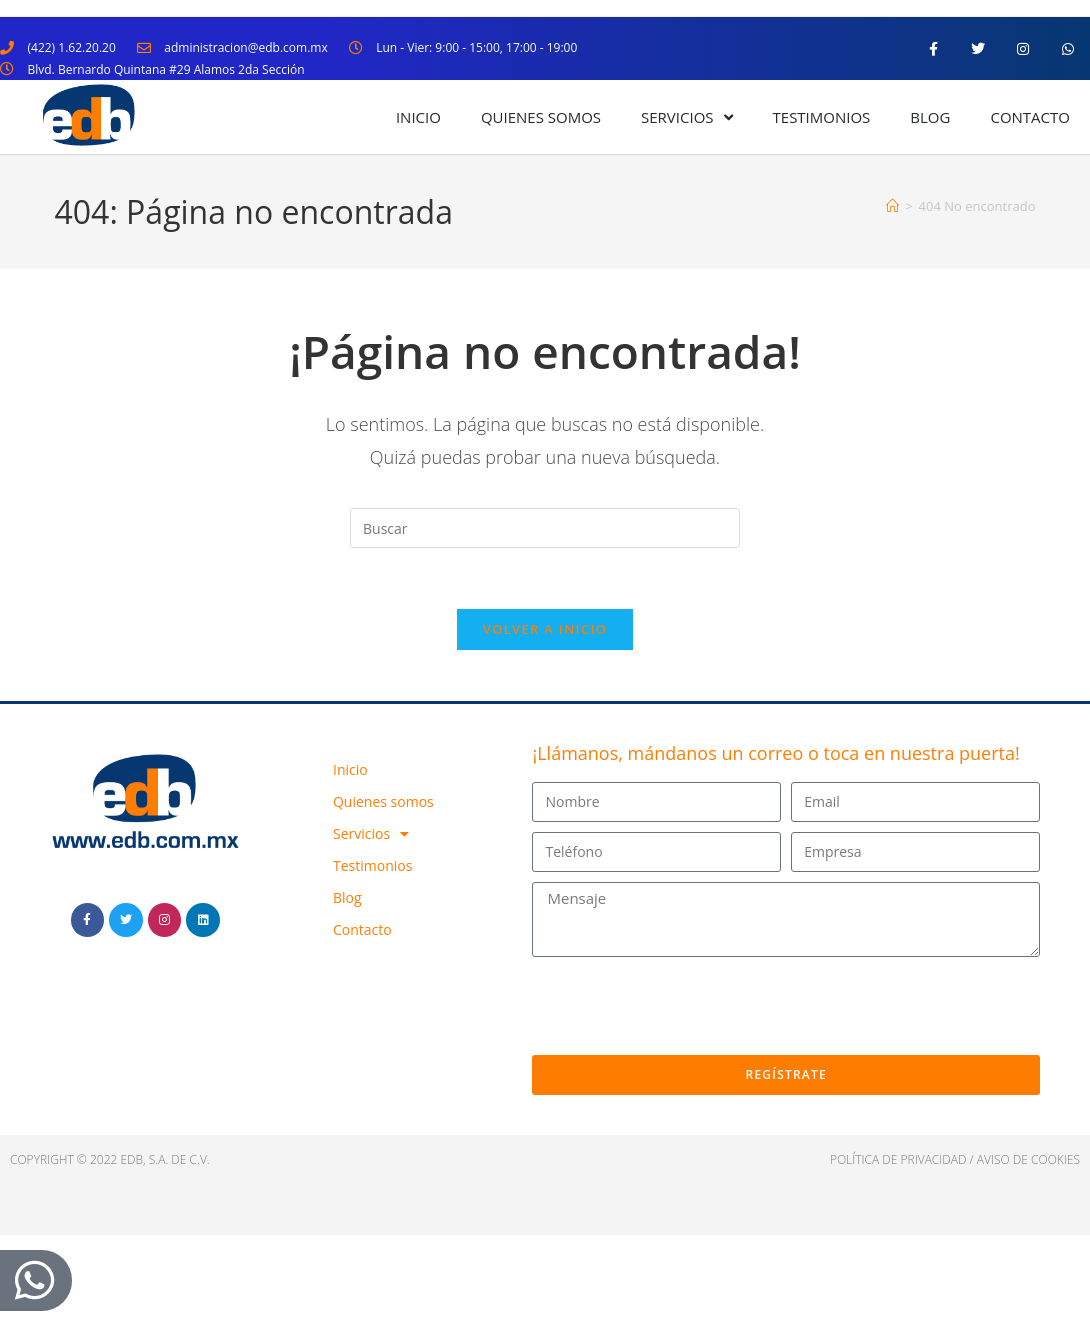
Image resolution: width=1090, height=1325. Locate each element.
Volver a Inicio (545, 629)
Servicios (686, 117)
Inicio (418, 117)
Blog (930, 117)
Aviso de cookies (1028, 1159)
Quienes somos (541, 117)
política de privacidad (898, 1159)
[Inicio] (892, 206)
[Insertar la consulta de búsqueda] (545, 528)
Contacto (1030, 117)
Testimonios (822, 117)
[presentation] (684, 1006)
